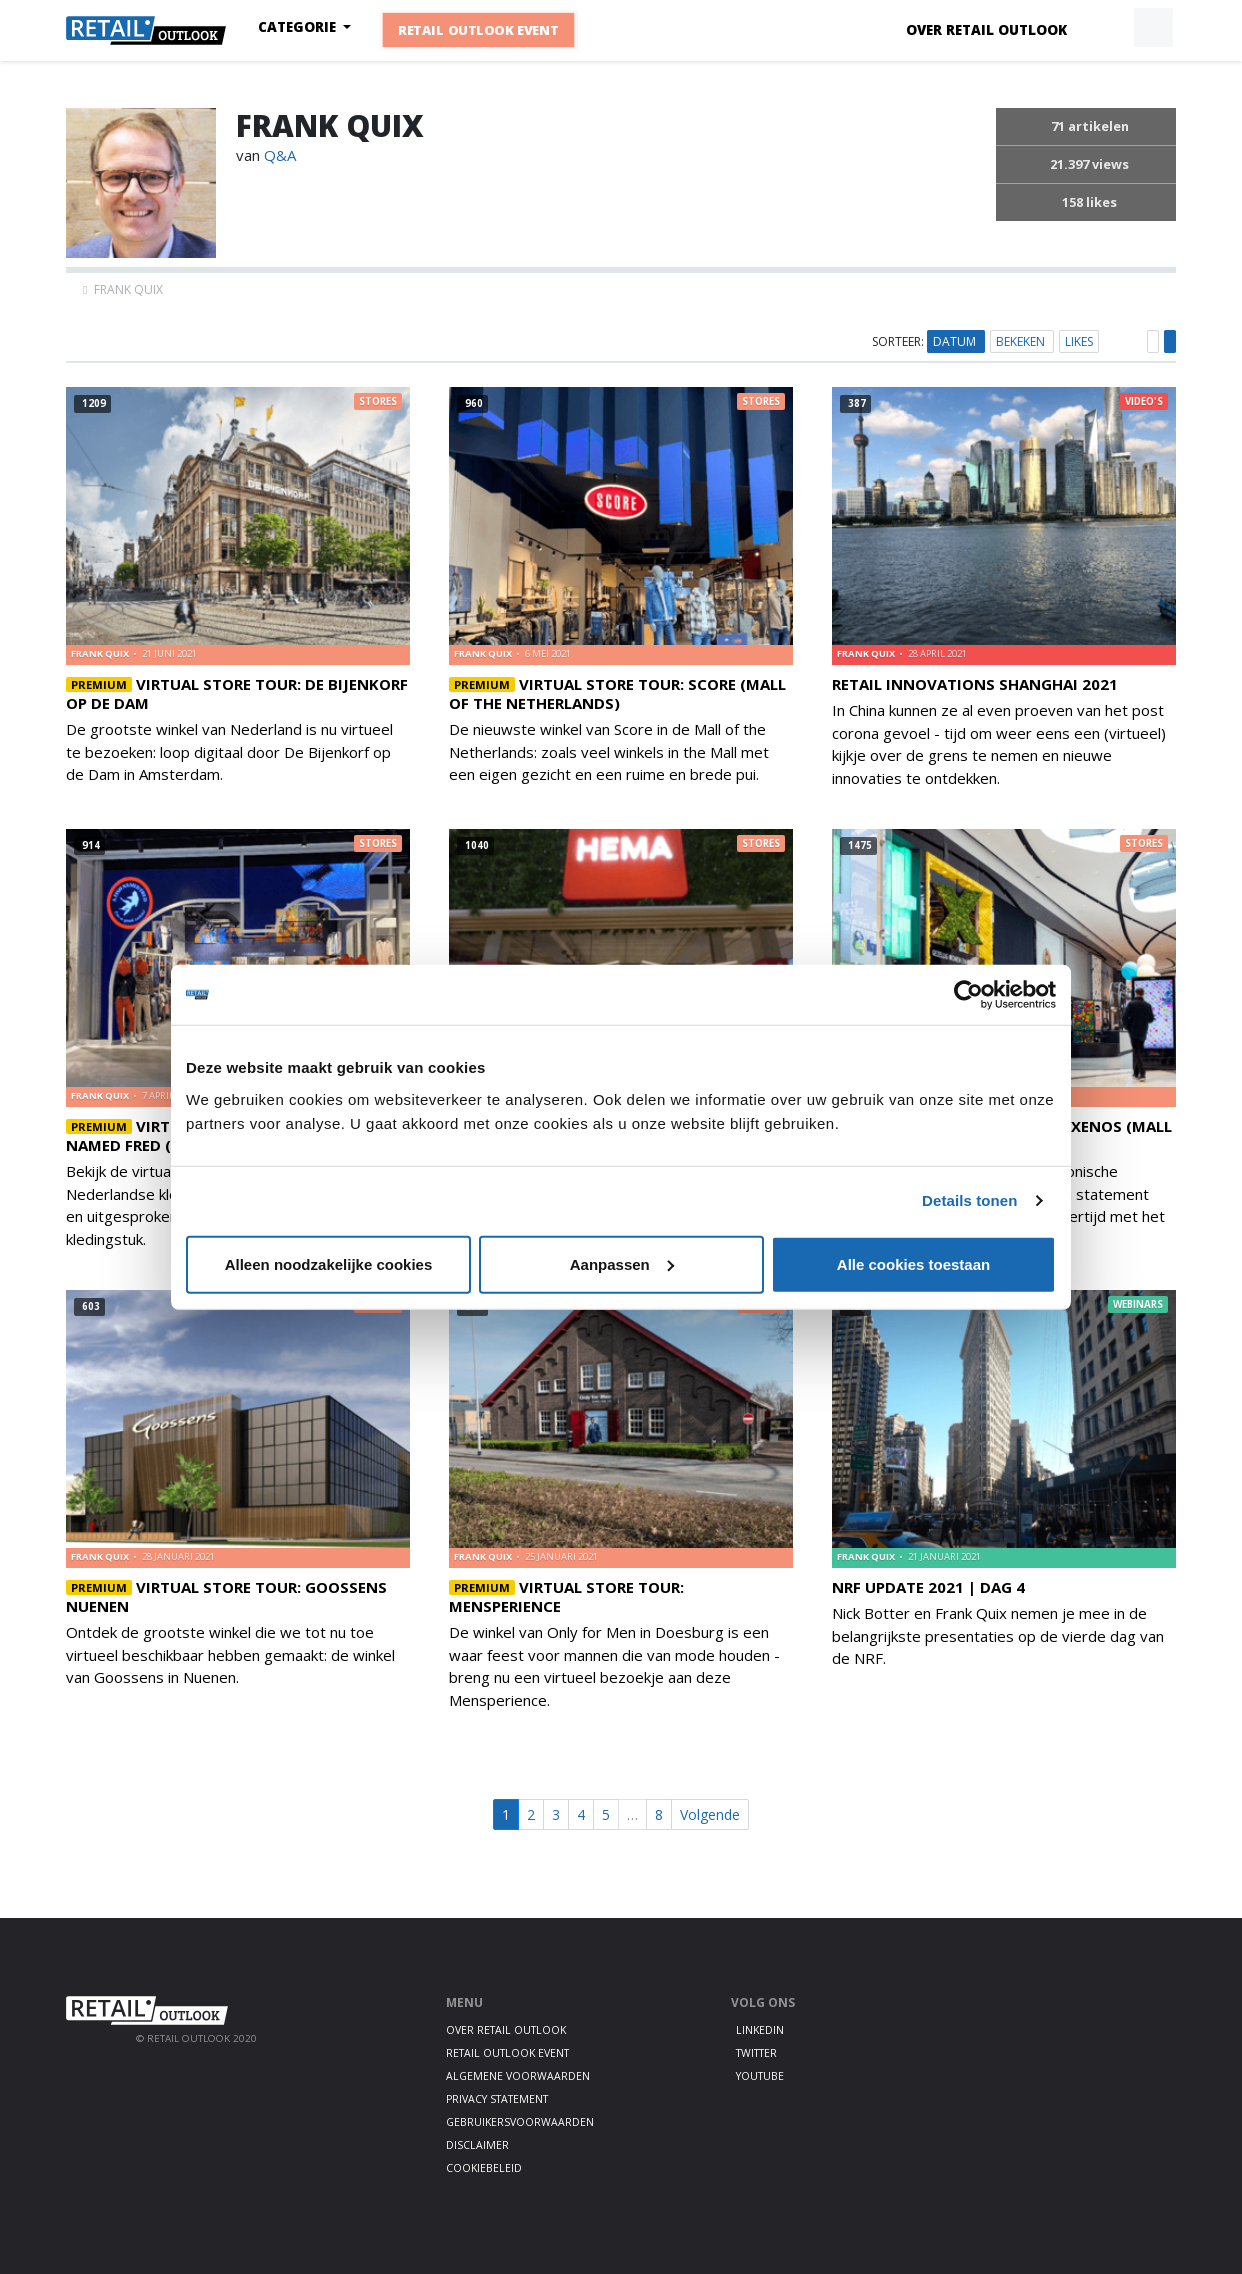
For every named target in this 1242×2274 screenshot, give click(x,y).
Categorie (299, 27)
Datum (956, 341)
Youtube (760, 2076)
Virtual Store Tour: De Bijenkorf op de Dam (237, 693)
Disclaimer (477, 2145)
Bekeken (1022, 341)
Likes (1079, 341)
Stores (378, 401)
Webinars (1138, 1304)
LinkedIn (760, 2030)
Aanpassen (622, 1263)
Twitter (756, 2053)
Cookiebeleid (484, 2168)
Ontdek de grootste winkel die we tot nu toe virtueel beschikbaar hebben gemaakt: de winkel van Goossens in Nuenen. (230, 1654)
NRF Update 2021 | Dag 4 (928, 1587)
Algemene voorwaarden (518, 2076)
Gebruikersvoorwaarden (520, 2122)
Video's (1144, 401)
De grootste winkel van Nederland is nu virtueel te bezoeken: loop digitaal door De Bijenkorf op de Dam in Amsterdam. (229, 751)
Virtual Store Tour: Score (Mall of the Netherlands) (617, 693)
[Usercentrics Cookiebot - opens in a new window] (968, 995)
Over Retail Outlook (986, 30)
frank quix (101, 653)
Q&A (280, 155)
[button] (1107, 28)
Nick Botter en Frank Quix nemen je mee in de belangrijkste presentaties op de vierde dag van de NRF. (998, 1635)
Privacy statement (497, 2099)
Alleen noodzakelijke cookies (329, 1263)
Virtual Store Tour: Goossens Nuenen (226, 1596)
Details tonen (969, 1200)
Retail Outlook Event (479, 30)
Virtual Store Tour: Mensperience (566, 1596)
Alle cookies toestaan (913, 1263)
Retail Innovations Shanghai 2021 (975, 684)
